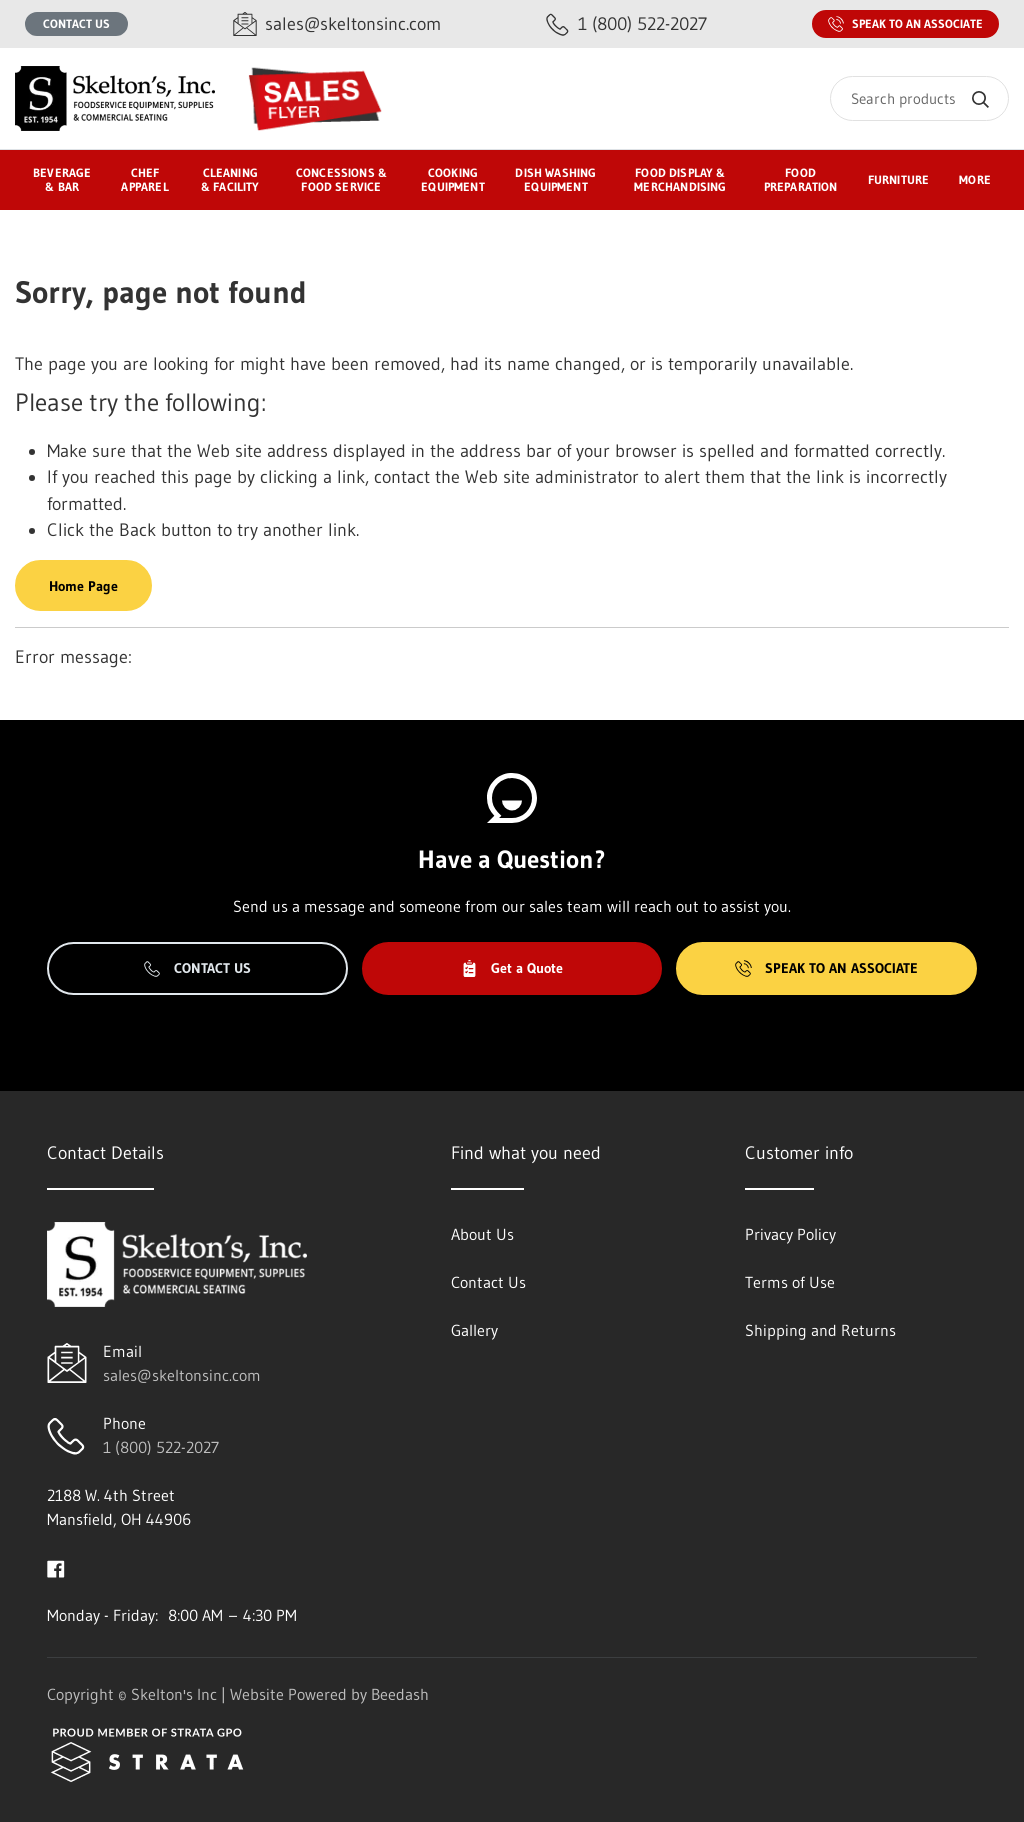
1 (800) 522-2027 (161, 1447)
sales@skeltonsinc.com (182, 1375)
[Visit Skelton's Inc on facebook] (56, 1567)
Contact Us (76, 23)
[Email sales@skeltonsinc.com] (337, 24)
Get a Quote (512, 968)
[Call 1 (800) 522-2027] (626, 24)
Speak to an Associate (905, 24)
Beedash (400, 1694)
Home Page (83, 586)
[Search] (919, 98)
